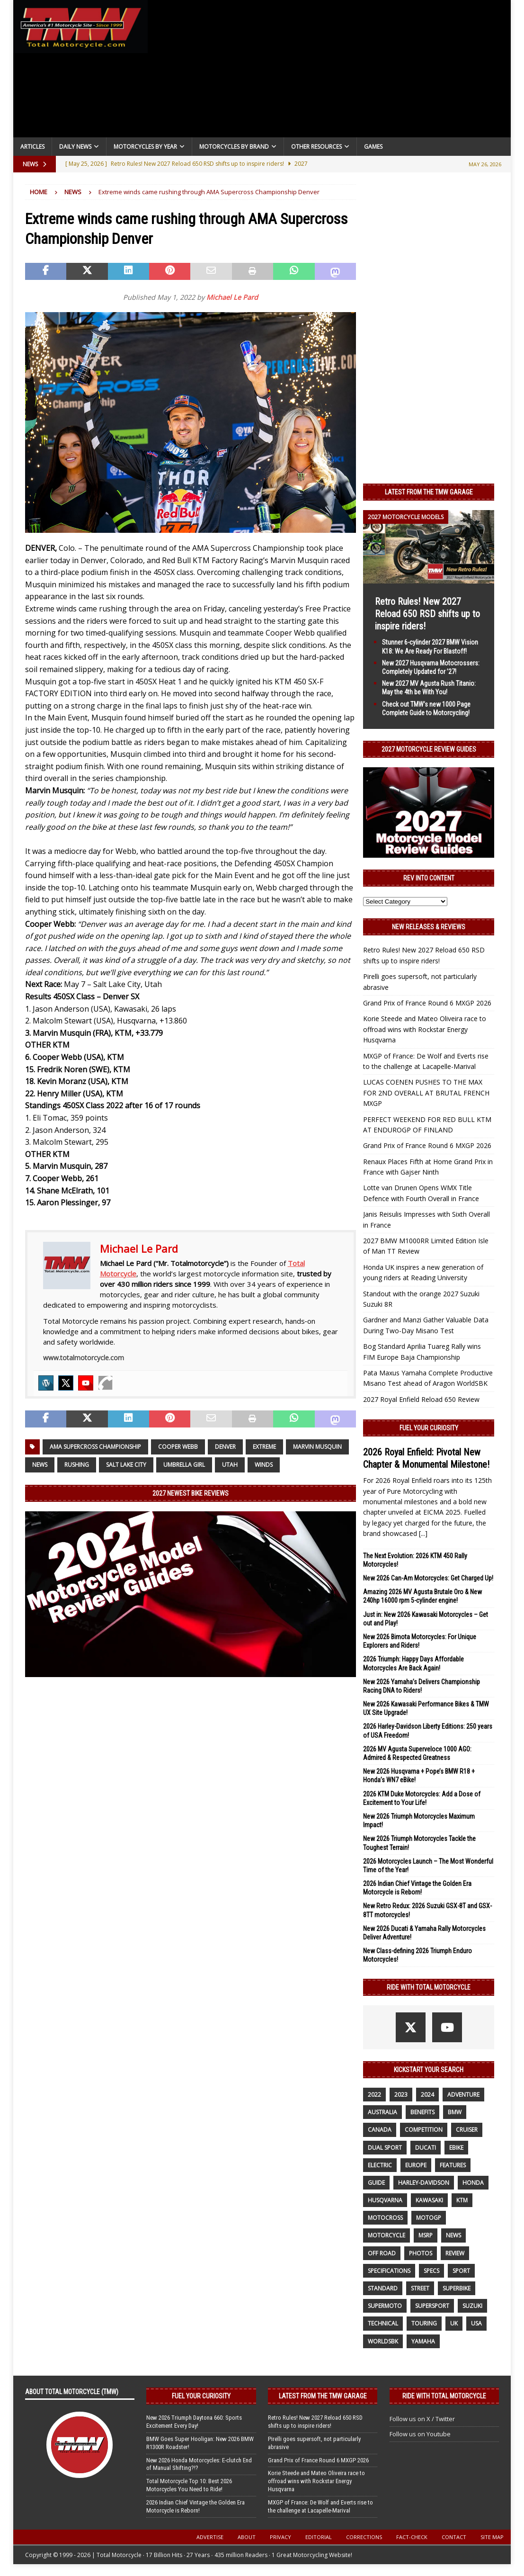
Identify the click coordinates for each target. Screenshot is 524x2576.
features (453, 2165)
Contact (454, 2536)
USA (476, 2323)
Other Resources (316, 147)
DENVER (225, 1447)
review (454, 2253)
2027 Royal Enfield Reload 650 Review (421, 1399)
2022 (374, 2095)
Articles (32, 147)
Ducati (425, 2148)
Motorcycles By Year (145, 147)
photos (420, 2253)
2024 (427, 2095)
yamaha (423, 2341)
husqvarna (385, 2200)
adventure (463, 2095)
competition (424, 2130)
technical (383, 2323)
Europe (415, 2165)
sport (461, 2271)
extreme (264, 1447)
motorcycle (386, 2235)
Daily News (75, 147)
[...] (423, 1533)
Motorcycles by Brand (234, 147)
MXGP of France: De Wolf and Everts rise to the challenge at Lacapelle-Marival (320, 2506)
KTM (462, 2200)
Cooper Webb (178, 1447)
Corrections (364, 2536)
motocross (385, 2218)
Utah (230, 1465)
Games (373, 147)
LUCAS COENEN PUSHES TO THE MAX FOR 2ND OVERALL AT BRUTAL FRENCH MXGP (426, 1092)
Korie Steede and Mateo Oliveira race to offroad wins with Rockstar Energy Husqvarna (424, 1029)
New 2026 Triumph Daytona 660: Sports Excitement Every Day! (194, 2421)
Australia (382, 2112)
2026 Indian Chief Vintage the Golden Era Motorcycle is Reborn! (195, 2506)
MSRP (425, 2235)
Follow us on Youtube (420, 2434)
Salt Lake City (126, 1465)
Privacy (280, 2536)
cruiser (467, 2130)
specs (431, 2271)
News (39, 1465)
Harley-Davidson (423, 2183)
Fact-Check (411, 2536)
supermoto (385, 2306)
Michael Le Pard (232, 297)
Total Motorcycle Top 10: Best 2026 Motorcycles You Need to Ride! (189, 2485)
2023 (401, 2095)
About (247, 2536)
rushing (76, 1465)
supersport (432, 2306)
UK (454, 2323)
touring (424, 2323)
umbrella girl (184, 1465)
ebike (456, 2148)
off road (382, 2253)
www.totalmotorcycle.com (83, 1357)
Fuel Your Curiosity (429, 1428)
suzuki (472, 2306)
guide (376, 2183)
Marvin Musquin (317, 1447)
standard (383, 2288)
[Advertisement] (329, 71)
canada (379, 2130)
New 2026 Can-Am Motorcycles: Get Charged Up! (428, 1578)
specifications (389, 2271)
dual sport (385, 2148)
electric (380, 2165)
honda (473, 2183)
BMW (455, 2112)
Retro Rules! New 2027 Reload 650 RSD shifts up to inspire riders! (427, 614)
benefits (422, 2112)
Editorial (318, 2536)
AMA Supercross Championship (95, 1447)
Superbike (457, 2288)
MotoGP (428, 2218)
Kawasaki (429, 2200)
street (420, 2288)
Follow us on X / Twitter (422, 2418)
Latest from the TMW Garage (429, 492)
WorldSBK (383, 2341)
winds (264, 1465)
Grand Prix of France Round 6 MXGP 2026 (427, 1002)
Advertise (209, 2536)
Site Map (492, 2536)
